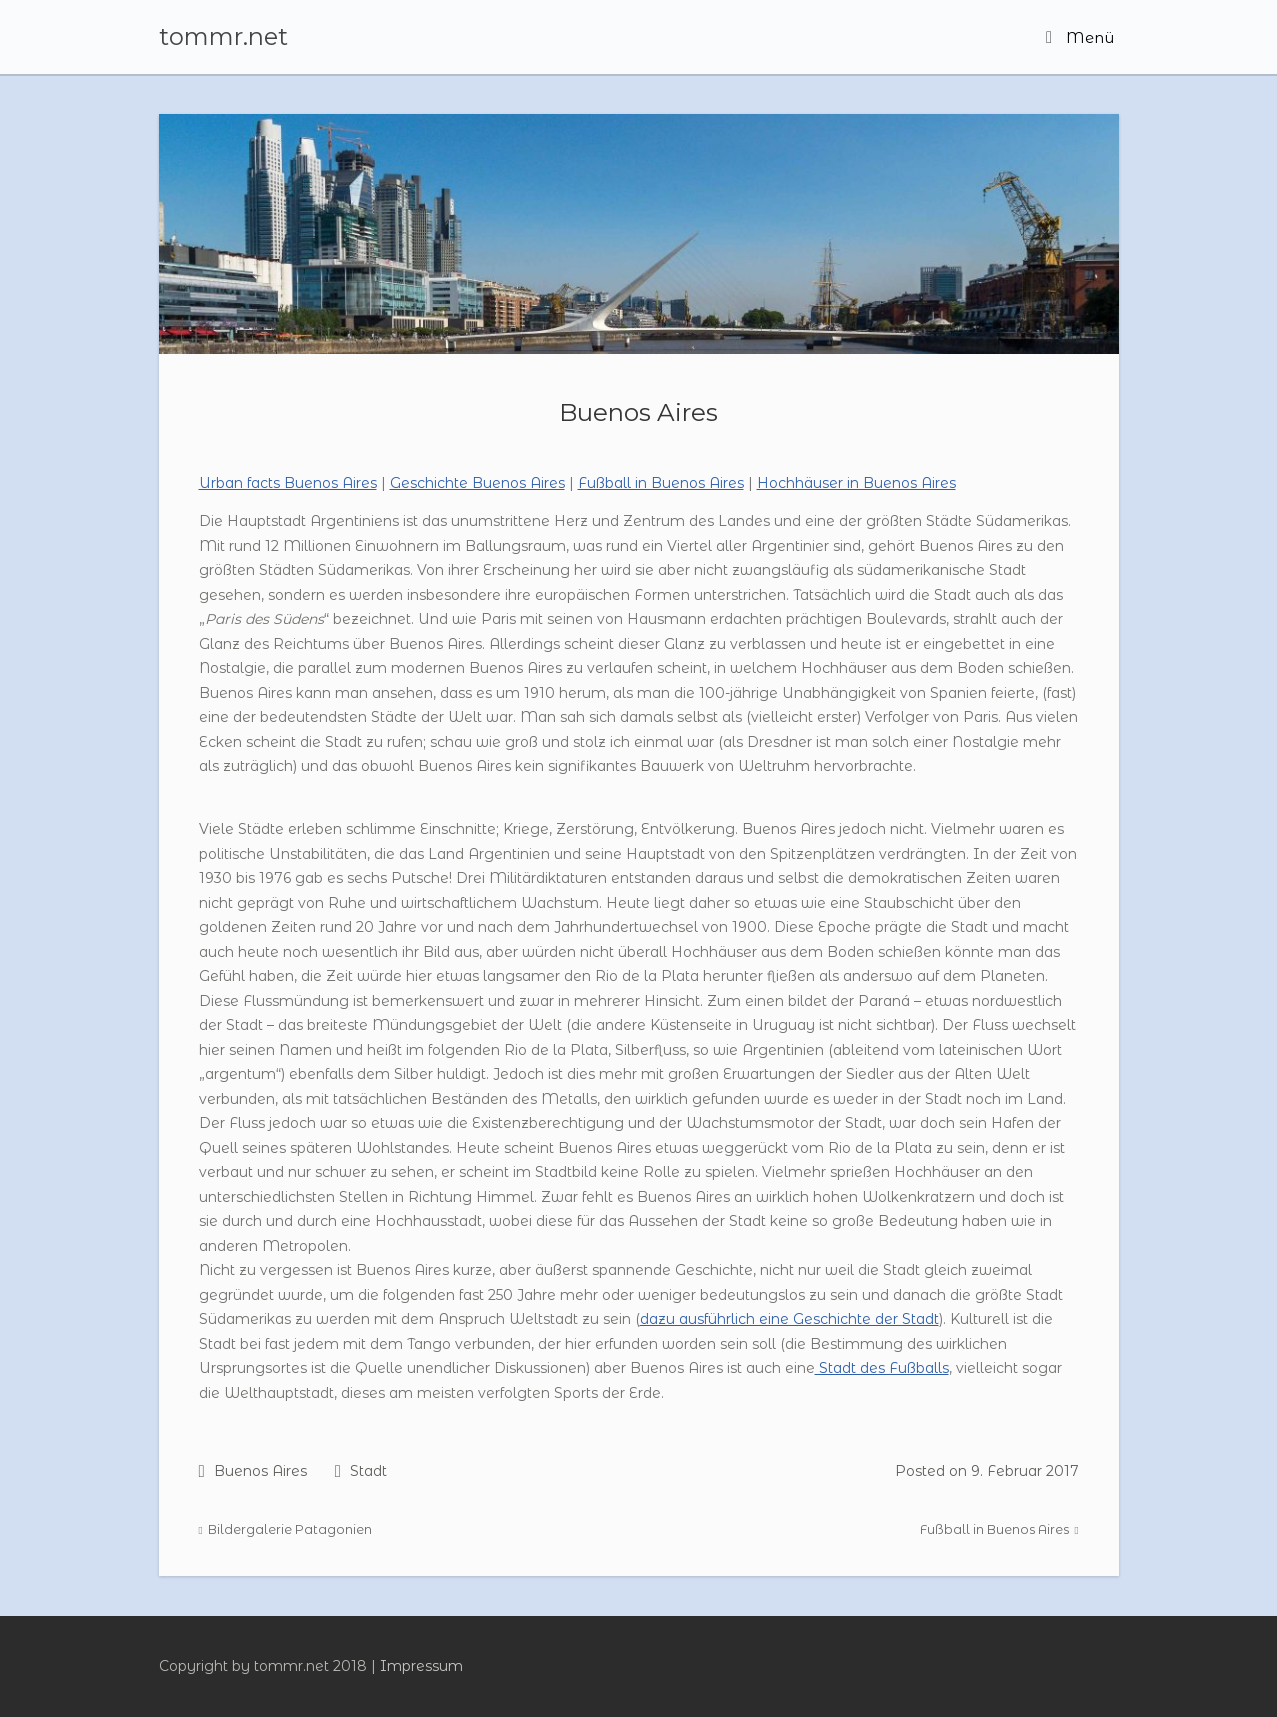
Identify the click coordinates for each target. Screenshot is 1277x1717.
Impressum (421, 1666)
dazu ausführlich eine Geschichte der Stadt (789, 1319)
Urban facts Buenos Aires (288, 483)
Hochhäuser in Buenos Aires (856, 483)
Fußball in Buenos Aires (661, 483)
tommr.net (223, 37)
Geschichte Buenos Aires (477, 483)
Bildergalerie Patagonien (285, 1529)
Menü (1080, 37)
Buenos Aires (638, 412)
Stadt (368, 1471)
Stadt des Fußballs (882, 1368)
